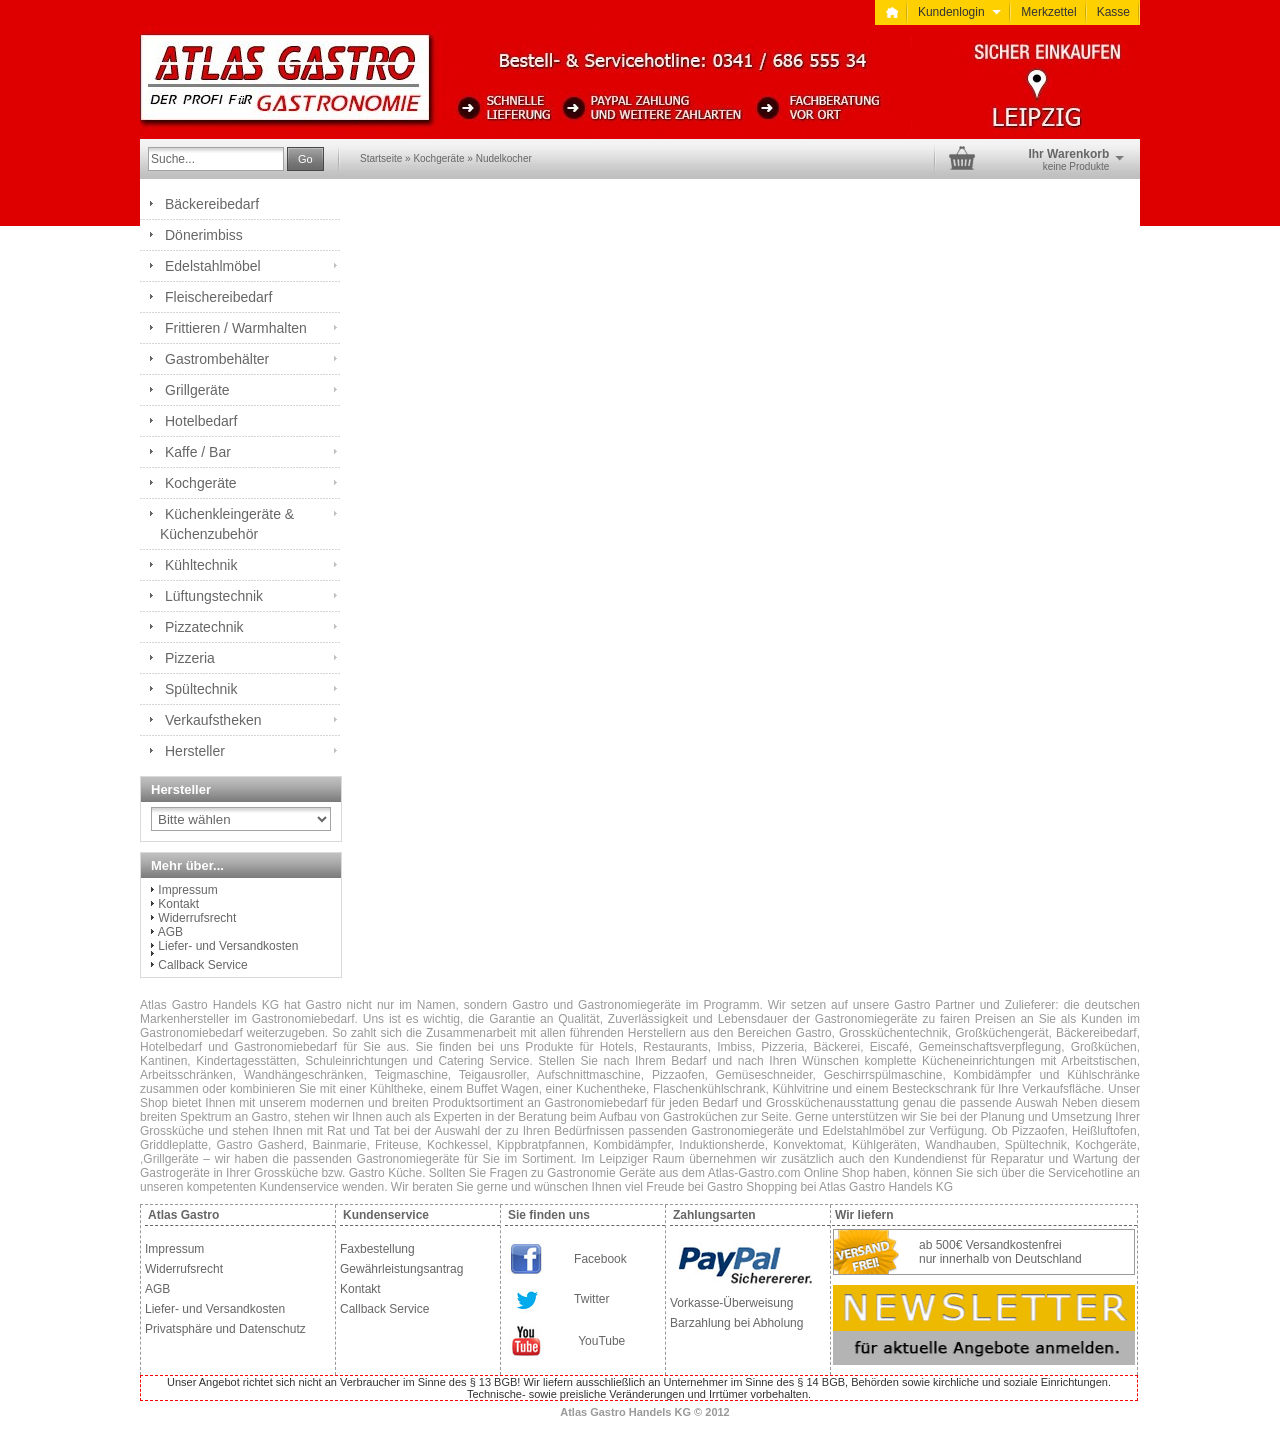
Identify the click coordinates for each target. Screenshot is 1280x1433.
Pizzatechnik (204, 627)
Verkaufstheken (213, 720)
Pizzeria (190, 658)
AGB (170, 932)
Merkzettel (1048, 12)
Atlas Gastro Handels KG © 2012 (645, 1412)
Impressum (187, 890)
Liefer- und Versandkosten (228, 946)
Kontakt (178, 904)
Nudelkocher (504, 158)
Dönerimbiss (204, 235)
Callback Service (202, 965)
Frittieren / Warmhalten (236, 328)
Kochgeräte (438, 158)
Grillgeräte (197, 390)
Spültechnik (201, 689)
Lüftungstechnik (214, 596)
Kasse (1113, 12)
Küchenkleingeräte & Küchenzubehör (227, 524)
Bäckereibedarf (212, 204)
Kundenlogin (959, 12)
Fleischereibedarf (218, 297)
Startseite (381, 158)
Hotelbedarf (201, 421)
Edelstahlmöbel (213, 266)
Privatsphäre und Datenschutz (225, 1329)
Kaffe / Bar (198, 452)
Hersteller (195, 751)
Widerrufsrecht (197, 918)
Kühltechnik (201, 565)
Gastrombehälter (217, 359)
